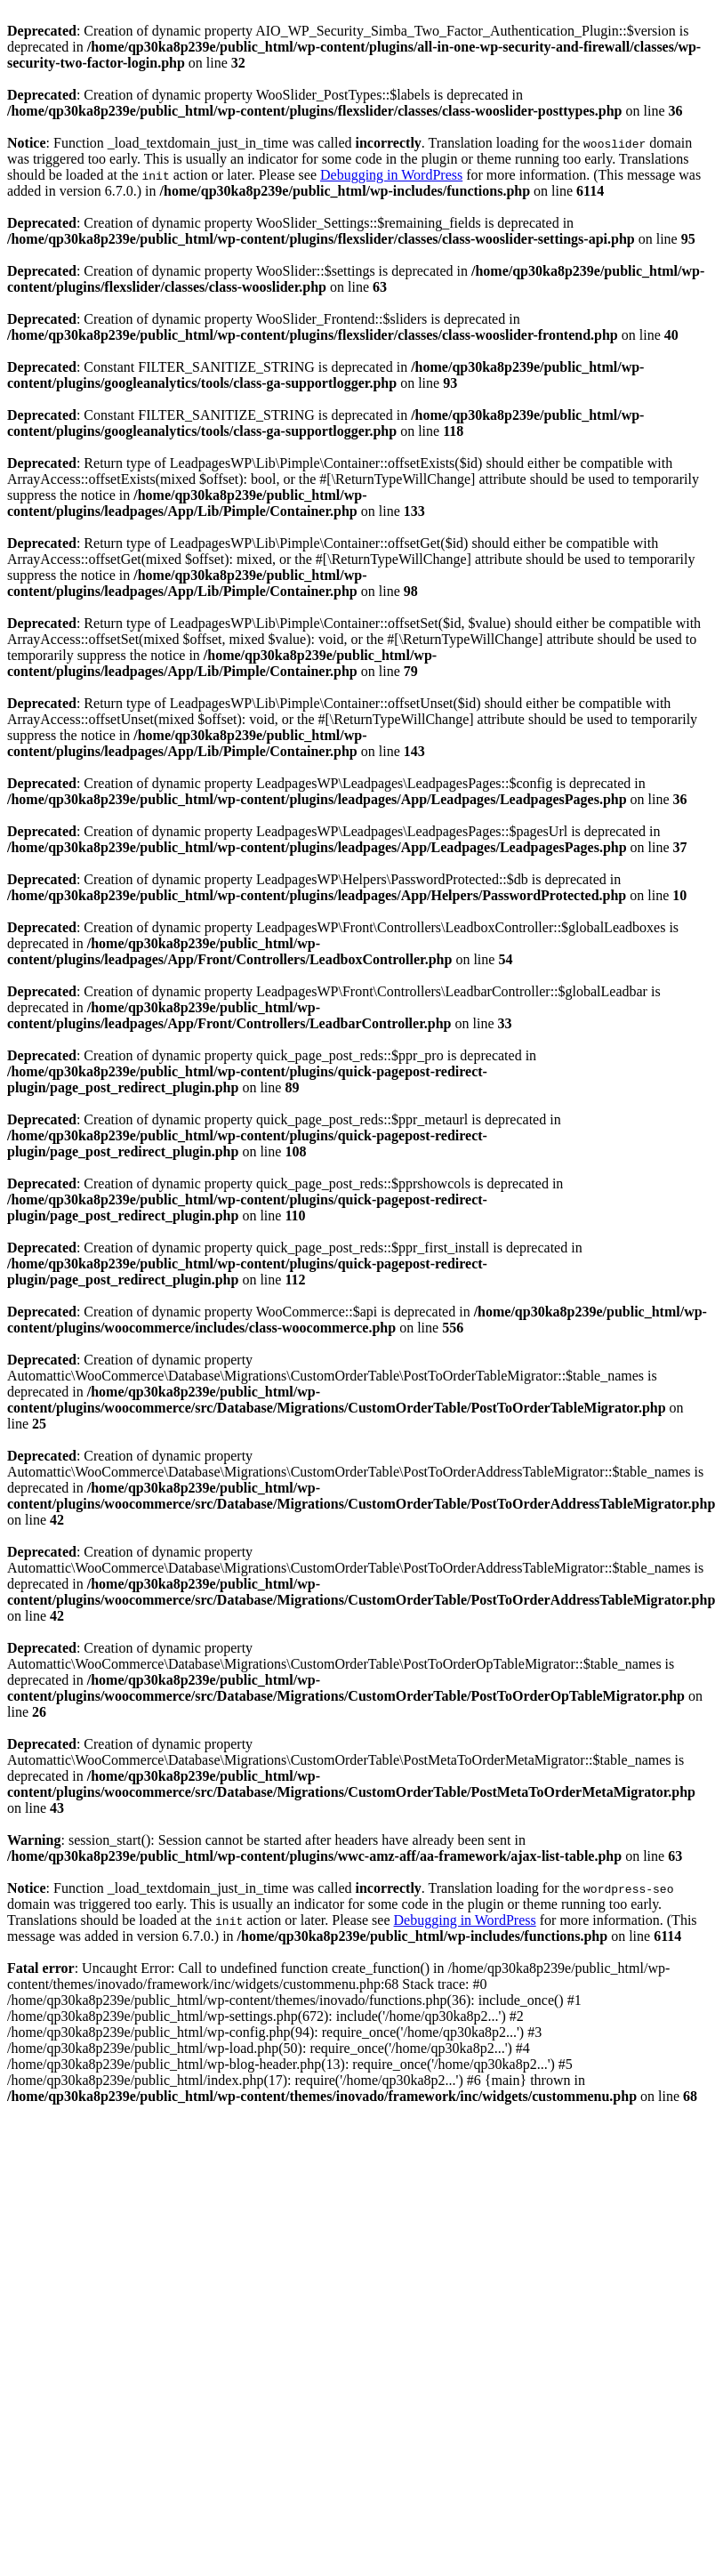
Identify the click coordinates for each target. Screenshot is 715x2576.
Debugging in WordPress (391, 174)
